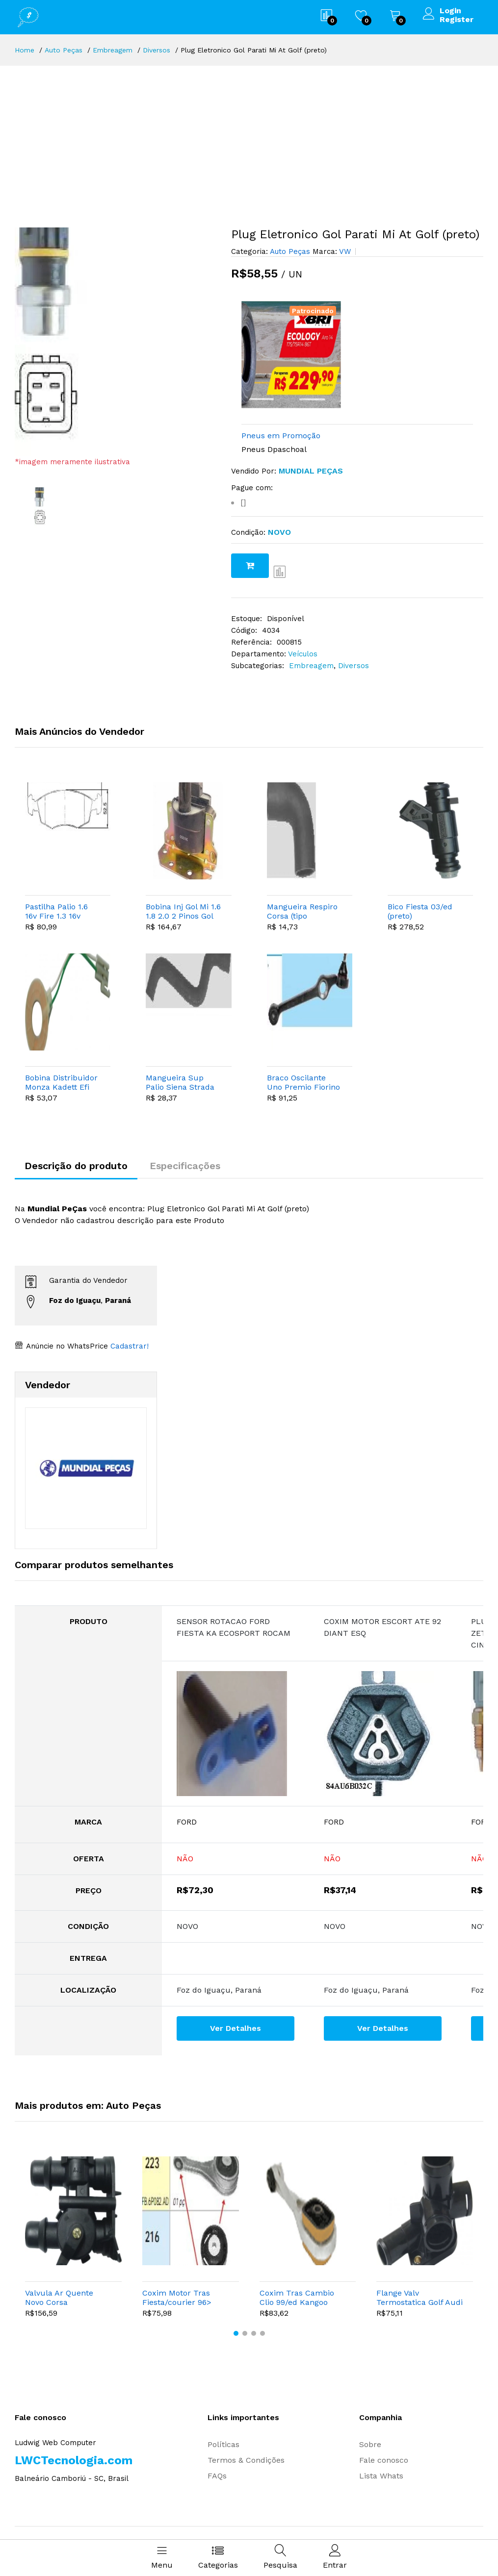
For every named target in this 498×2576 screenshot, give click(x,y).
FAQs (217, 2475)
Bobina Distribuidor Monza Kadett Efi (61, 1082)
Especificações (185, 1166)
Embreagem (112, 50)
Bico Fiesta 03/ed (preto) (420, 911)
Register (456, 19)
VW (344, 251)
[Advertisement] (249, 139)
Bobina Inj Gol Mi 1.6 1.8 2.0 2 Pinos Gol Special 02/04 (183, 911)
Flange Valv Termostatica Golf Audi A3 (419, 2297)
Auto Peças (63, 50)
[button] (236, 2333)
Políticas (223, 2444)
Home (24, 50)
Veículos (302, 654)
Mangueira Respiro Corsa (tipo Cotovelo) (302, 911)
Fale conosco (383, 2460)
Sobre (370, 2444)
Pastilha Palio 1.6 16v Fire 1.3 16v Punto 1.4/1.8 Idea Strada (58, 911)
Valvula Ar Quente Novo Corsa (59, 2297)
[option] (115, 341)
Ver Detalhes (235, 2028)
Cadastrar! (128, 1346)
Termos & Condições (246, 2460)
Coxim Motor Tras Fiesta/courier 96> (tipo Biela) (176, 2297)
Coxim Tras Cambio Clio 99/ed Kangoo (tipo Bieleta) (297, 2297)
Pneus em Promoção (280, 435)
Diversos (156, 50)
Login (450, 10)
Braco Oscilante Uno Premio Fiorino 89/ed (303, 1082)
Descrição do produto (76, 1166)
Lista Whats (381, 2475)
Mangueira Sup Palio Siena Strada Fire (180, 1082)
